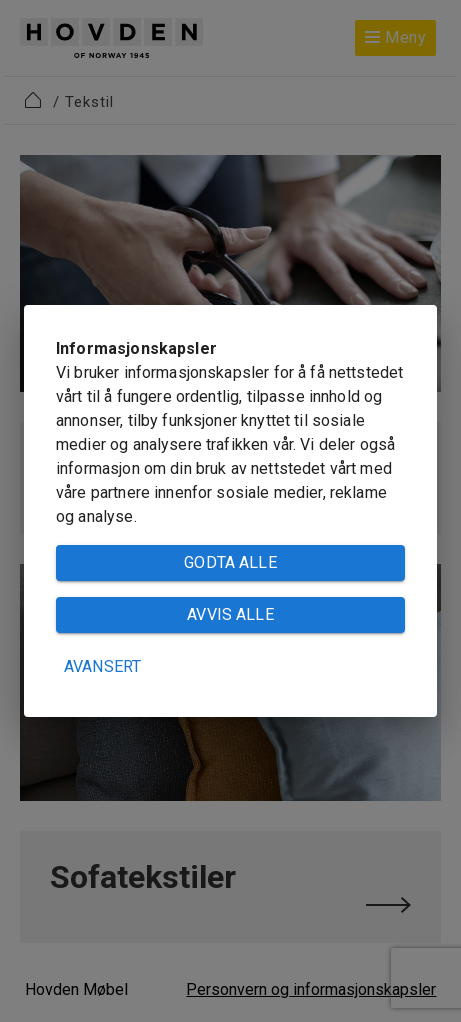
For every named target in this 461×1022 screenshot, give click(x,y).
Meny (395, 37)
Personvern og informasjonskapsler (311, 989)
